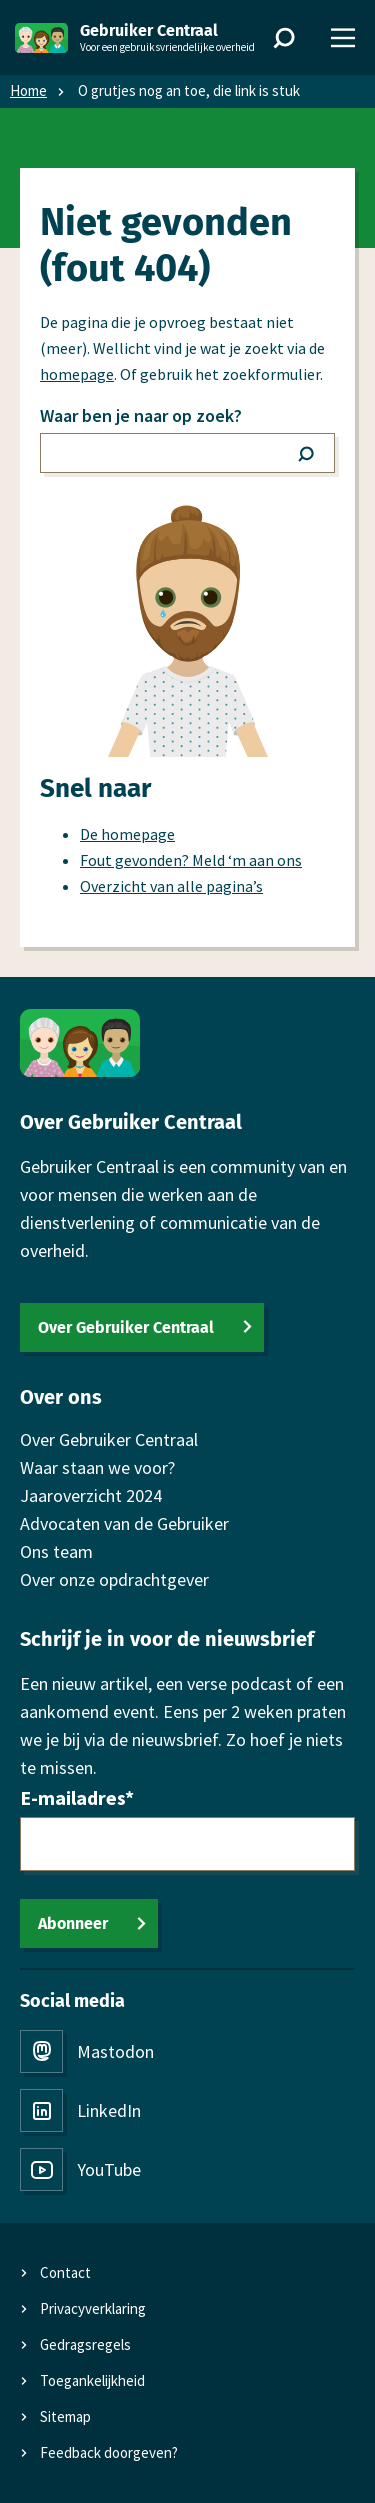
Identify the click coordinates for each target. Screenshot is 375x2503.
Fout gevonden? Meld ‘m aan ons (191, 860)
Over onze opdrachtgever (114, 1579)
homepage (77, 374)
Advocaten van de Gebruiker (124, 1523)
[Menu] (343, 38)
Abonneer (73, 1923)
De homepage (127, 834)
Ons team (56, 1551)
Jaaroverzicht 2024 (91, 1495)
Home (28, 90)
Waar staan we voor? (97, 1467)
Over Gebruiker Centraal (126, 1327)
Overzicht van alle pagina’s (171, 886)
